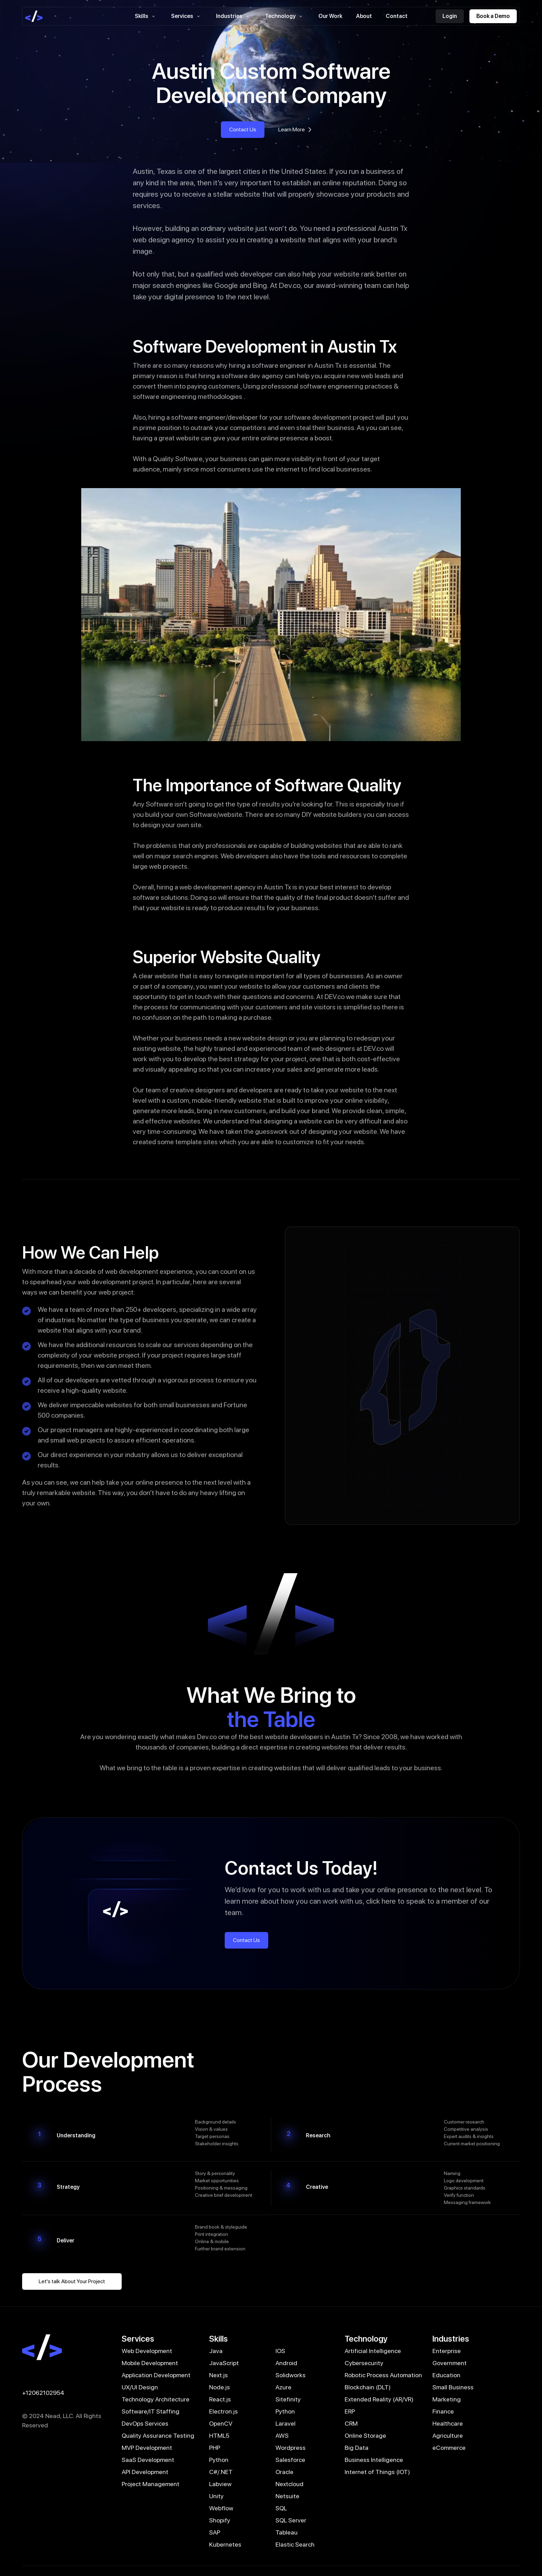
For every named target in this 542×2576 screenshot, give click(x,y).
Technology (285, 16)
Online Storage (365, 2435)
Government (449, 2363)
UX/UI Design (140, 2387)
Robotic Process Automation (383, 2375)
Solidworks (290, 2375)
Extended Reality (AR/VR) (379, 2399)
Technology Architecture (155, 2399)
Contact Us (242, 129)
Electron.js (223, 2411)
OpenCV (220, 2423)
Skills (146, 16)
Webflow (221, 2508)
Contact (397, 16)
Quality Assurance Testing (158, 2435)
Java (216, 2350)
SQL (281, 2508)
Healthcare (447, 2423)
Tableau (286, 2532)
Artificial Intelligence (373, 2350)
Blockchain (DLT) (368, 2387)
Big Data (356, 2447)
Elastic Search (295, 2544)
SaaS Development (148, 2459)
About (364, 16)
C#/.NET (221, 2471)
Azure (283, 2387)
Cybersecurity (364, 2363)
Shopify (219, 2520)
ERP (350, 2411)
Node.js (219, 2387)
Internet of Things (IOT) (377, 2471)
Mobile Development (150, 2363)
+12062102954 (43, 2392)
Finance (443, 2411)
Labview (220, 2484)
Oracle (284, 2471)
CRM (351, 2423)
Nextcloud (289, 2484)
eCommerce (449, 2447)
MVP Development (147, 2447)
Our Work (330, 16)
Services (186, 16)
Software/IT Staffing (150, 2411)
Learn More (295, 129)
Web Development (147, 2350)
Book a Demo (493, 16)
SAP (214, 2532)
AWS (282, 2435)
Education (446, 2375)
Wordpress (290, 2447)
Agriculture (447, 2435)
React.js (220, 2399)
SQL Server (290, 2520)
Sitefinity (288, 2399)
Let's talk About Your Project (72, 2281)
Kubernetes (225, 2544)
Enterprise (446, 2350)
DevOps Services (145, 2423)
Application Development (156, 2375)
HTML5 (219, 2435)
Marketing (446, 2399)
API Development (145, 2471)
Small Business (453, 2387)
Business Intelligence (374, 2459)
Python (285, 2411)
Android (286, 2363)
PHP (214, 2447)
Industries (233, 16)
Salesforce (290, 2459)
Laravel (285, 2423)
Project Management (150, 2484)
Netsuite (287, 2496)
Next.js (218, 2375)
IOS (280, 2350)
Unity (216, 2496)
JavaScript (224, 2363)
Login (449, 16)
